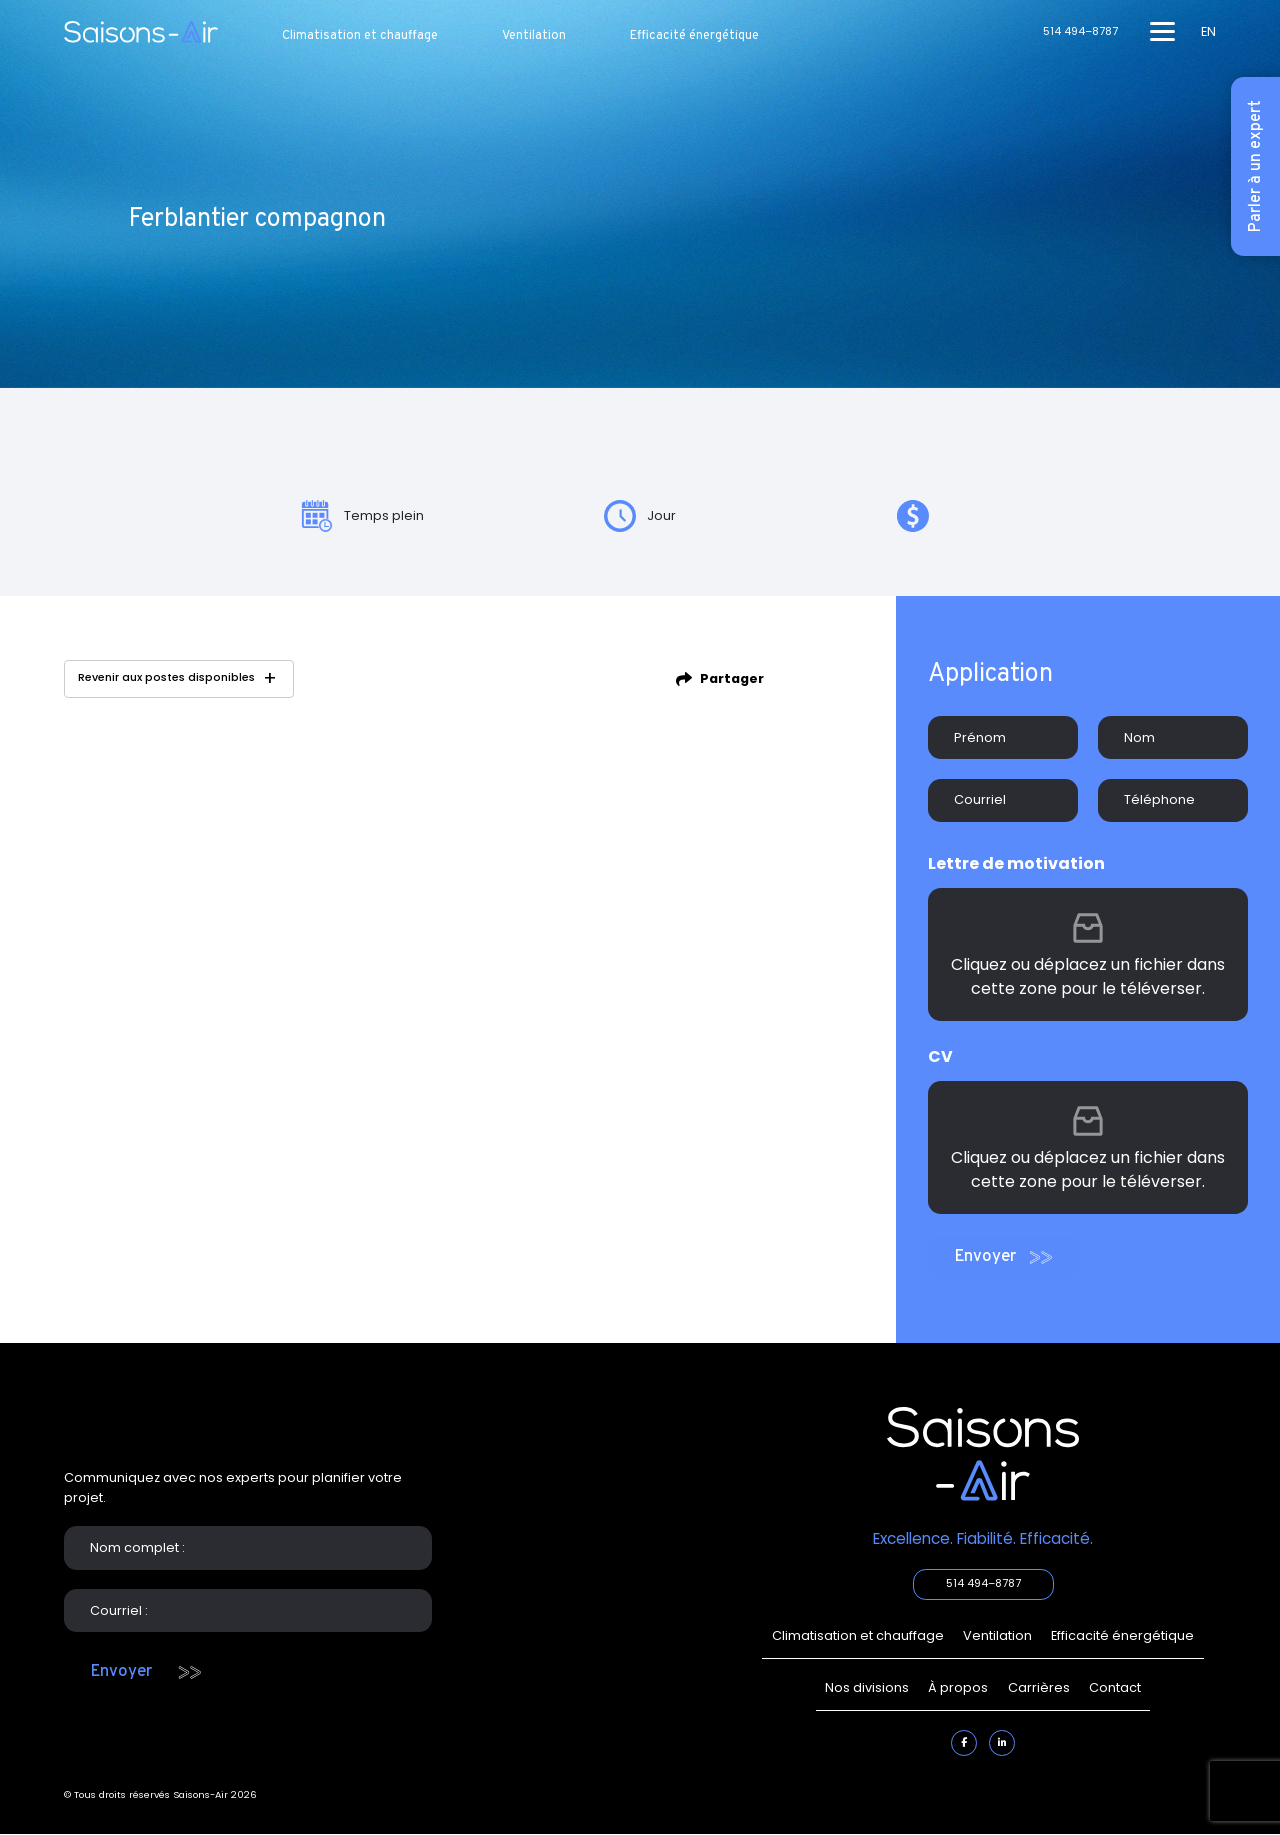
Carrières (1039, 1687)
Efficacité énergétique (694, 36)
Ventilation (534, 36)
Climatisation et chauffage (360, 36)
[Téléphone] (1173, 801)
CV (940, 1056)
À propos (958, 1687)
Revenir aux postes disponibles (166, 677)
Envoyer (985, 1256)
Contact (1115, 1687)
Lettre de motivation (1016, 863)
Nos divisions (867, 1687)
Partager (732, 678)
